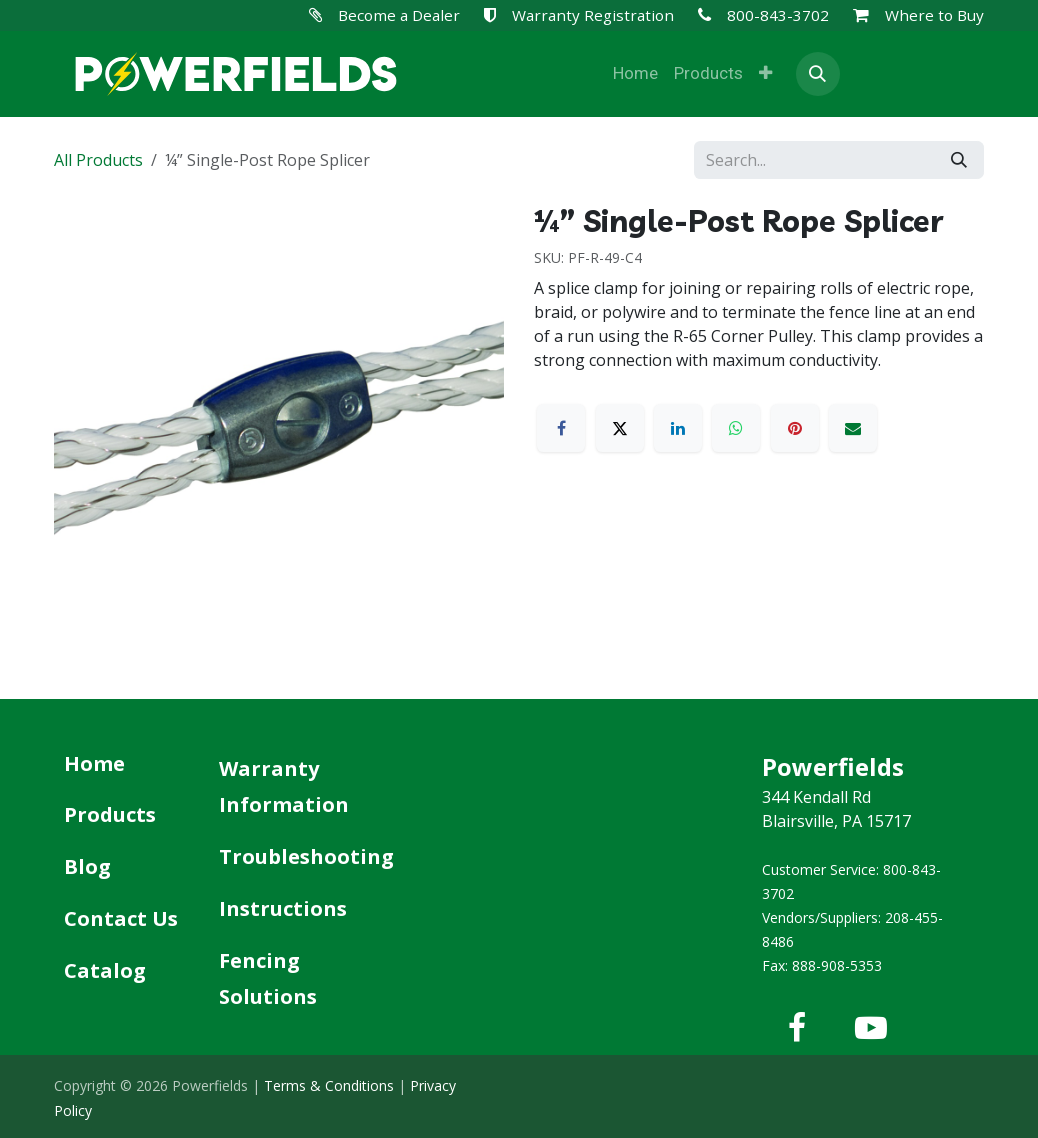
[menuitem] (635, 74)
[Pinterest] (795, 428)
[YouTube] (871, 1028)
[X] (620, 428)
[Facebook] (561, 428)
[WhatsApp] (736, 428)
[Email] (853, 428)
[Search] (959, 160)
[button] (818, 74)
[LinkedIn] (678, 428)
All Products (98, 160)
